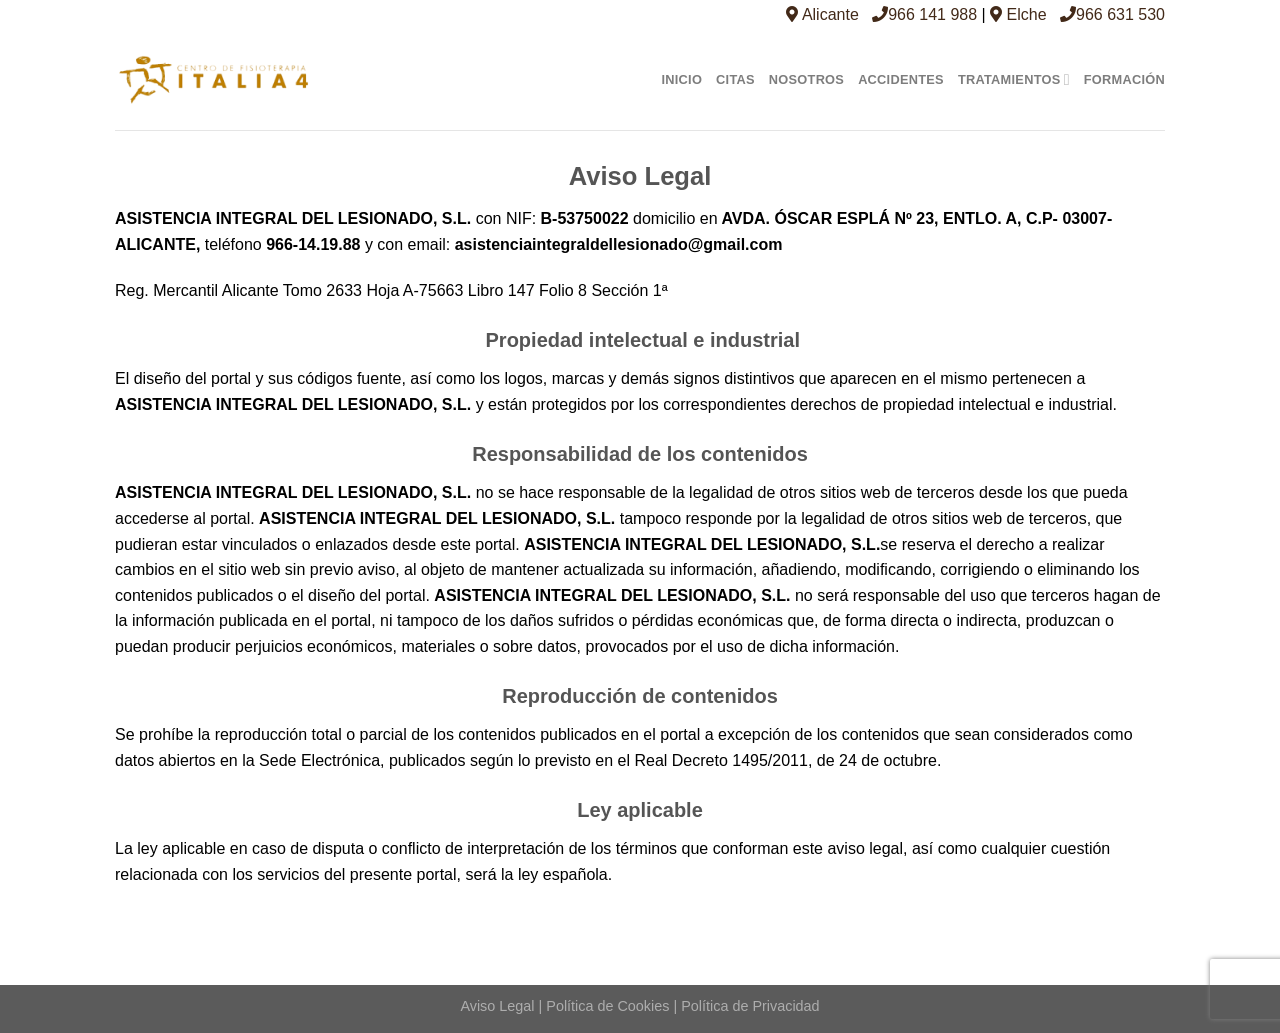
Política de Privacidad (750, 1006)
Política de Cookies (607, 1006)
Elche (1018, 14)
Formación (1124, 79)
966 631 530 (1112, 14)
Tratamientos (1014, 79)
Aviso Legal (497, 1006)
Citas (735, 79)
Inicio (681, 79)
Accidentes (901, 79)
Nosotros (806, 79)
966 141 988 (924, 14)
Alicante (822, 14)
